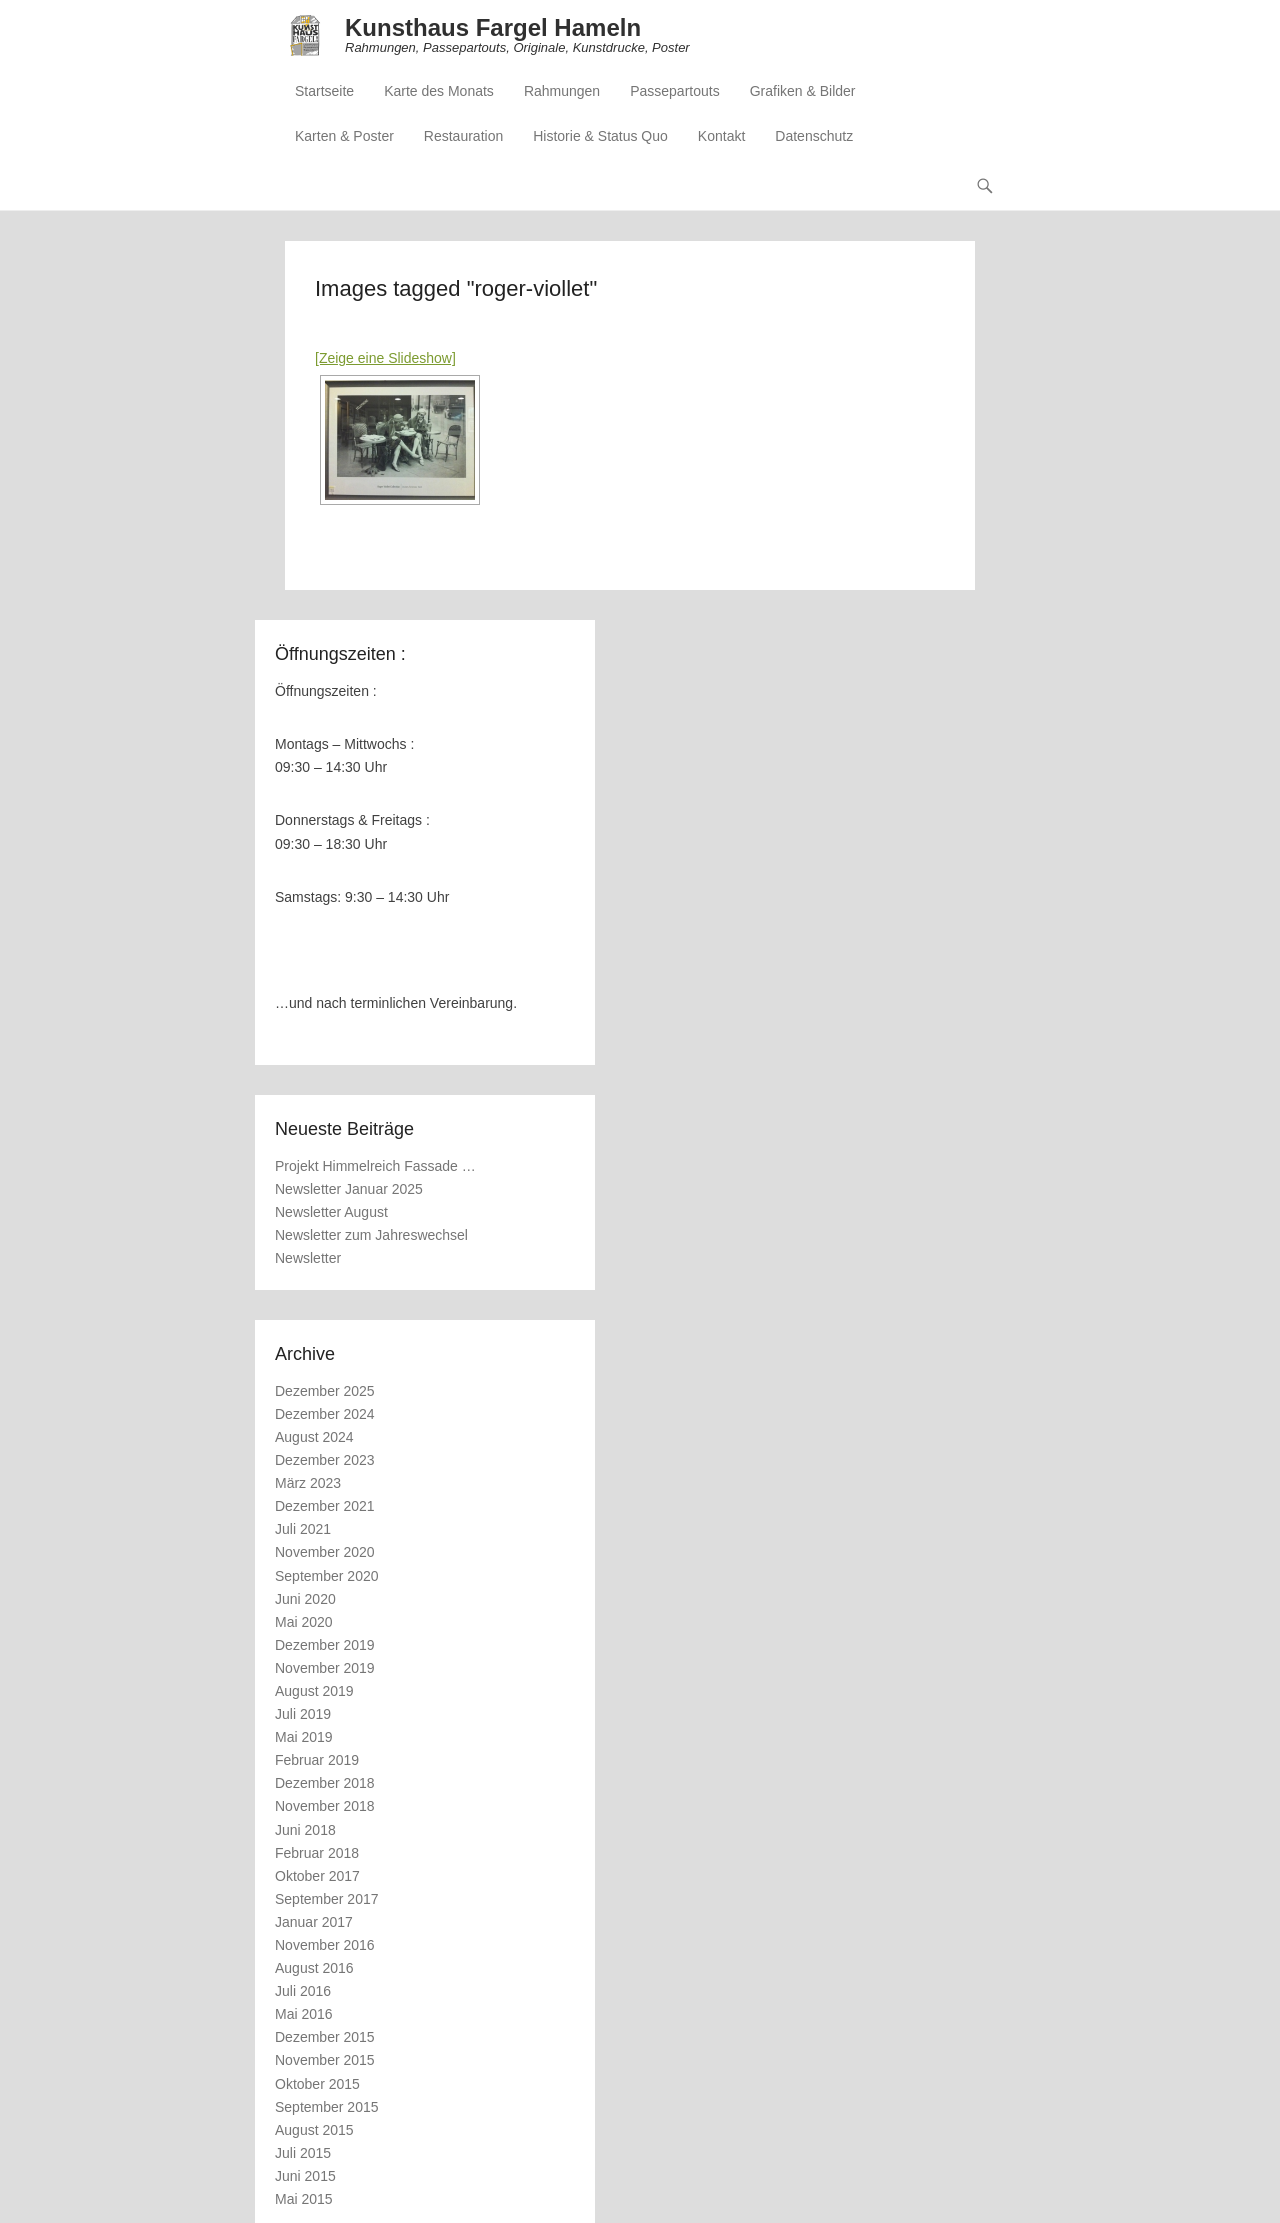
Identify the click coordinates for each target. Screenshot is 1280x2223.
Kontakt (721, 136)
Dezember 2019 (325, 1645)
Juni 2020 (305, 1599)
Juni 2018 (305, 1830)
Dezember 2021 (325, 1506)
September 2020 (327, 1576)
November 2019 (325, 1668)
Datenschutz (814, 136)
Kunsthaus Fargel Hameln (493, 27)
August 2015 (314, 2130)
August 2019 (314, 1691)
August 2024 (314, 1437)
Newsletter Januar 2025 (349, 1189)
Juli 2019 (303, 1714)
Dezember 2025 (325, 1391)
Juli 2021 (303, 1529)
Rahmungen (562, 91)
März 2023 (308, 1483)
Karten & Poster (344, 136)
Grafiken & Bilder (803, 91)
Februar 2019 (317, 1760)
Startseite (324, 91)
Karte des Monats (439, 91)
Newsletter (308, 1258)
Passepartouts (675, 91)
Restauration (463, 136)
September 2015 (327, 2107)
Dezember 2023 (325, 1460)
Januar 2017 (314, 1922)
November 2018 (325, 1806)
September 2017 (327, 1899)
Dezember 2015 (325, 2037)
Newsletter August (331, 1212)
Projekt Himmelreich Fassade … (375, 1166)
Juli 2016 (303, 1991)
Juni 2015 (305, 2176)
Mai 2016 (304, 2014)
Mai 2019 (304, 1737)
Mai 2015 (304, 2199)
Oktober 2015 (317, 2084)
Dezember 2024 (325, 1414)
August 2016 (314, 1968)
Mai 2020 (304, 1622)
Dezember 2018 (325, 1783)
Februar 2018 (317, 1853)
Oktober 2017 (317, 1876)
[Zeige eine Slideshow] (385, 358)
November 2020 (325, 1552)
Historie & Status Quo (600, 136)
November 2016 (325, 1945)
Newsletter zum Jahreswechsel (371, 1235)
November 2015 (325, 2060)
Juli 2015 (303, 2153)
